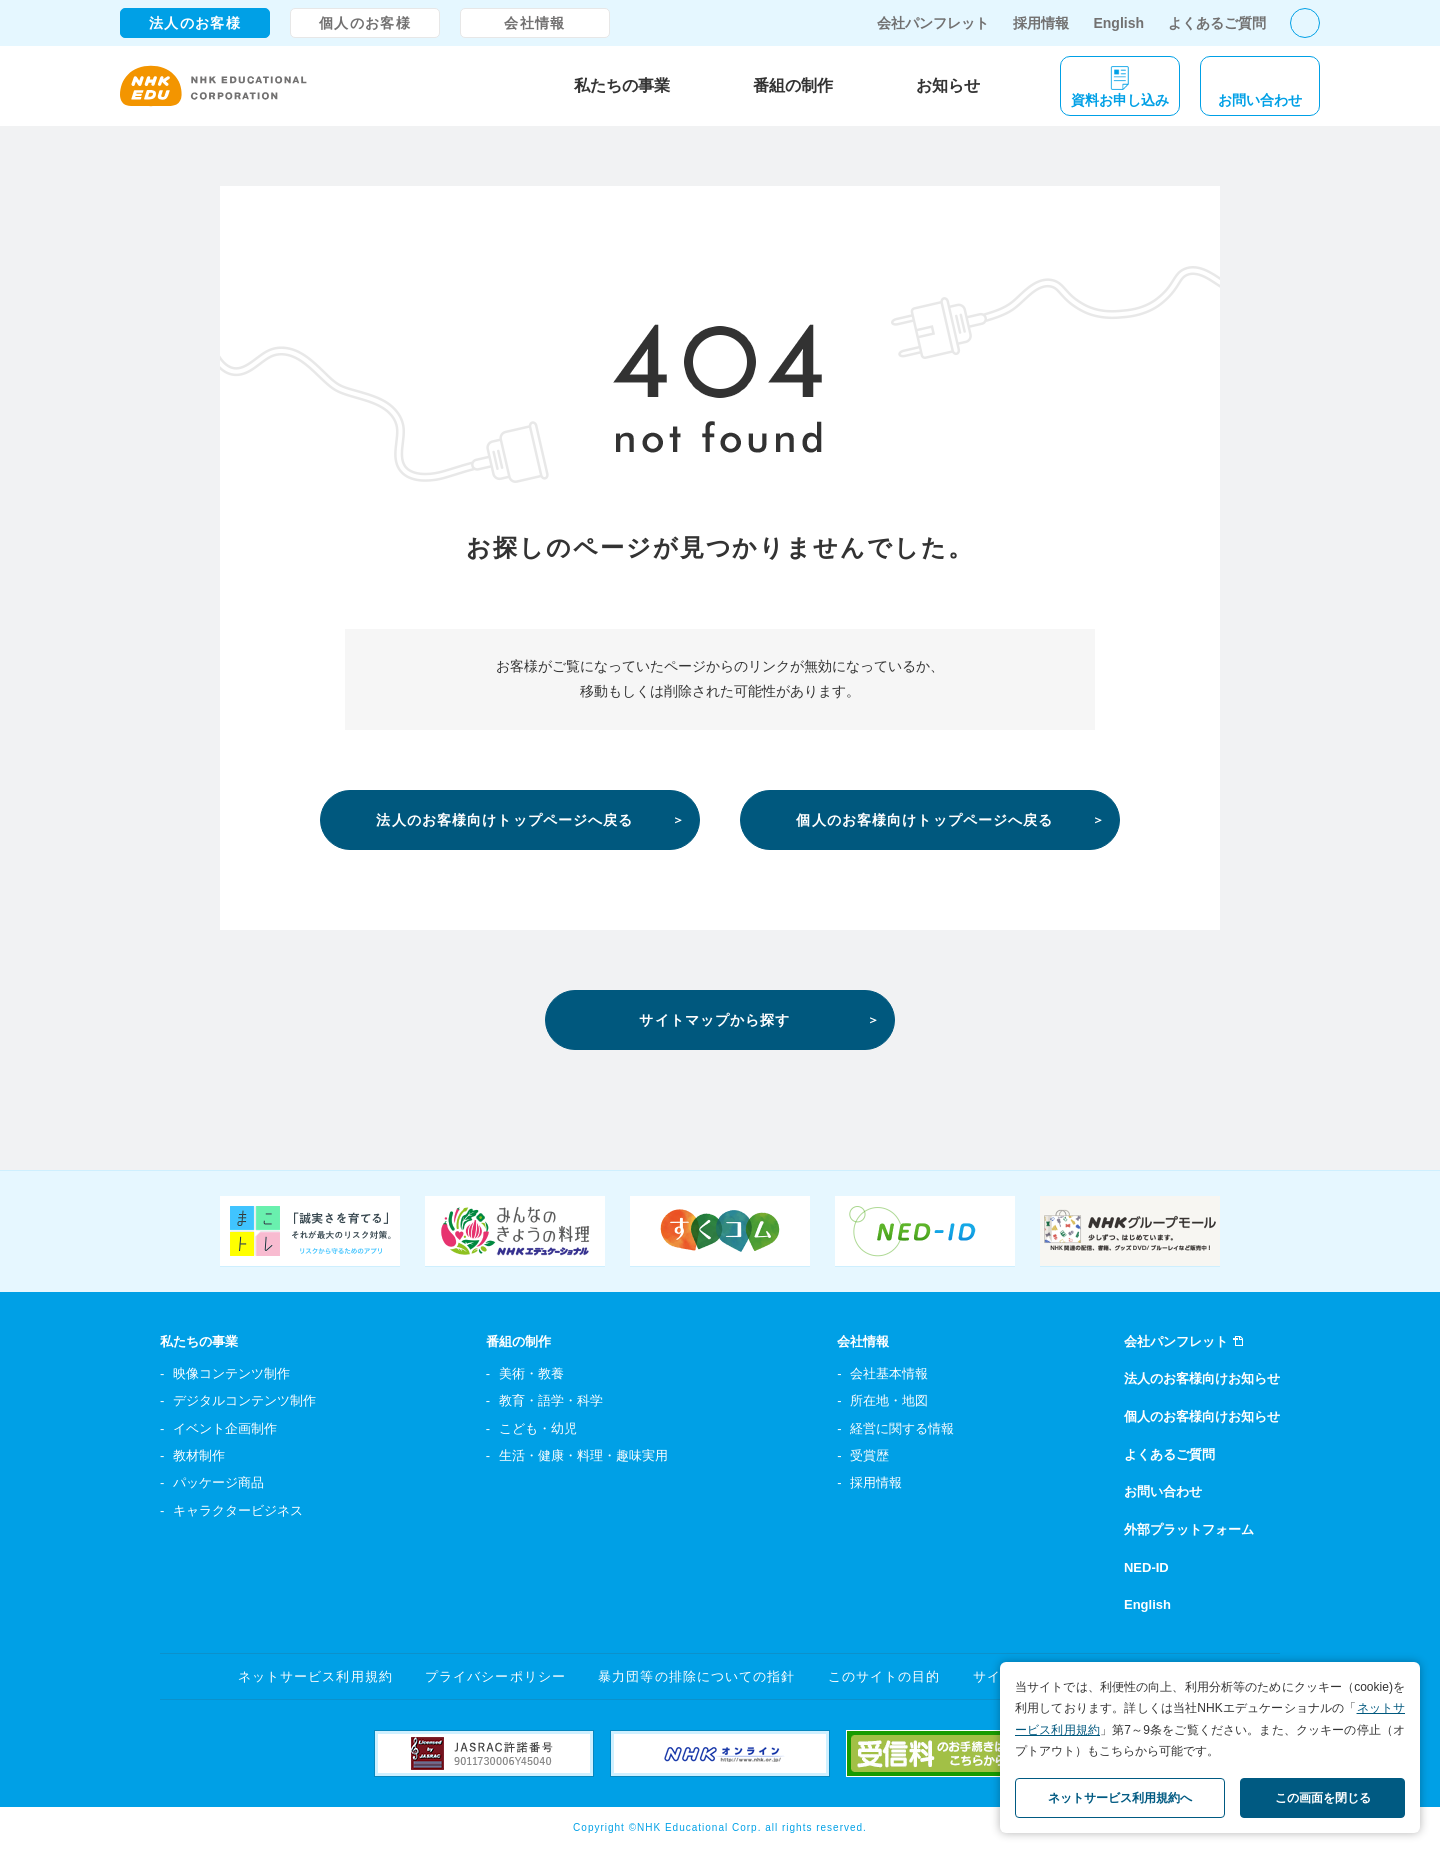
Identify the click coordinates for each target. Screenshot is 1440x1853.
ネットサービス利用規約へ (1120, 1798)
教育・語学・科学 (551, 1400)
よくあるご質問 (1217, 23)
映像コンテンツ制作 (231, 1373)
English (1118, 23)
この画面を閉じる (1323, 1798)
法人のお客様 (195, 23)
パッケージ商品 (218, 1482)
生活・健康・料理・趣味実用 (583, 1455)
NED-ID (1146, 1567)
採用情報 (1041, 23)
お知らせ (948, 85)
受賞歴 (869, 1455)
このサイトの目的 (884, 1676)
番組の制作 (793, 85)
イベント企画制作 (225, 1428)
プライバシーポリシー (495, 1676)
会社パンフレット (933, 23)
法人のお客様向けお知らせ (1202, 1378)
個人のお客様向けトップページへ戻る (924, 820)
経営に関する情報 (902, 1428)
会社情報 (535, 23)
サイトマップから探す (714, 1020)
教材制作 (199, 1455)
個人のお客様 (365, 23)
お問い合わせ (1163, 1491)
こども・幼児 (538, 1428)
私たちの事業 (622, 85)
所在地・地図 (889, 1400)
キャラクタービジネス (238, 1510)
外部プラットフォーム (1189, 1529)
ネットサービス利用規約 (315, 1676)
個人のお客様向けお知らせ (1202, 1416)
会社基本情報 (889, 1373)
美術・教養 (531, 1373)
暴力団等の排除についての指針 (696, 1676)
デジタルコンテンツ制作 (244, 1400)
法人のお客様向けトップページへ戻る (504, 820)
